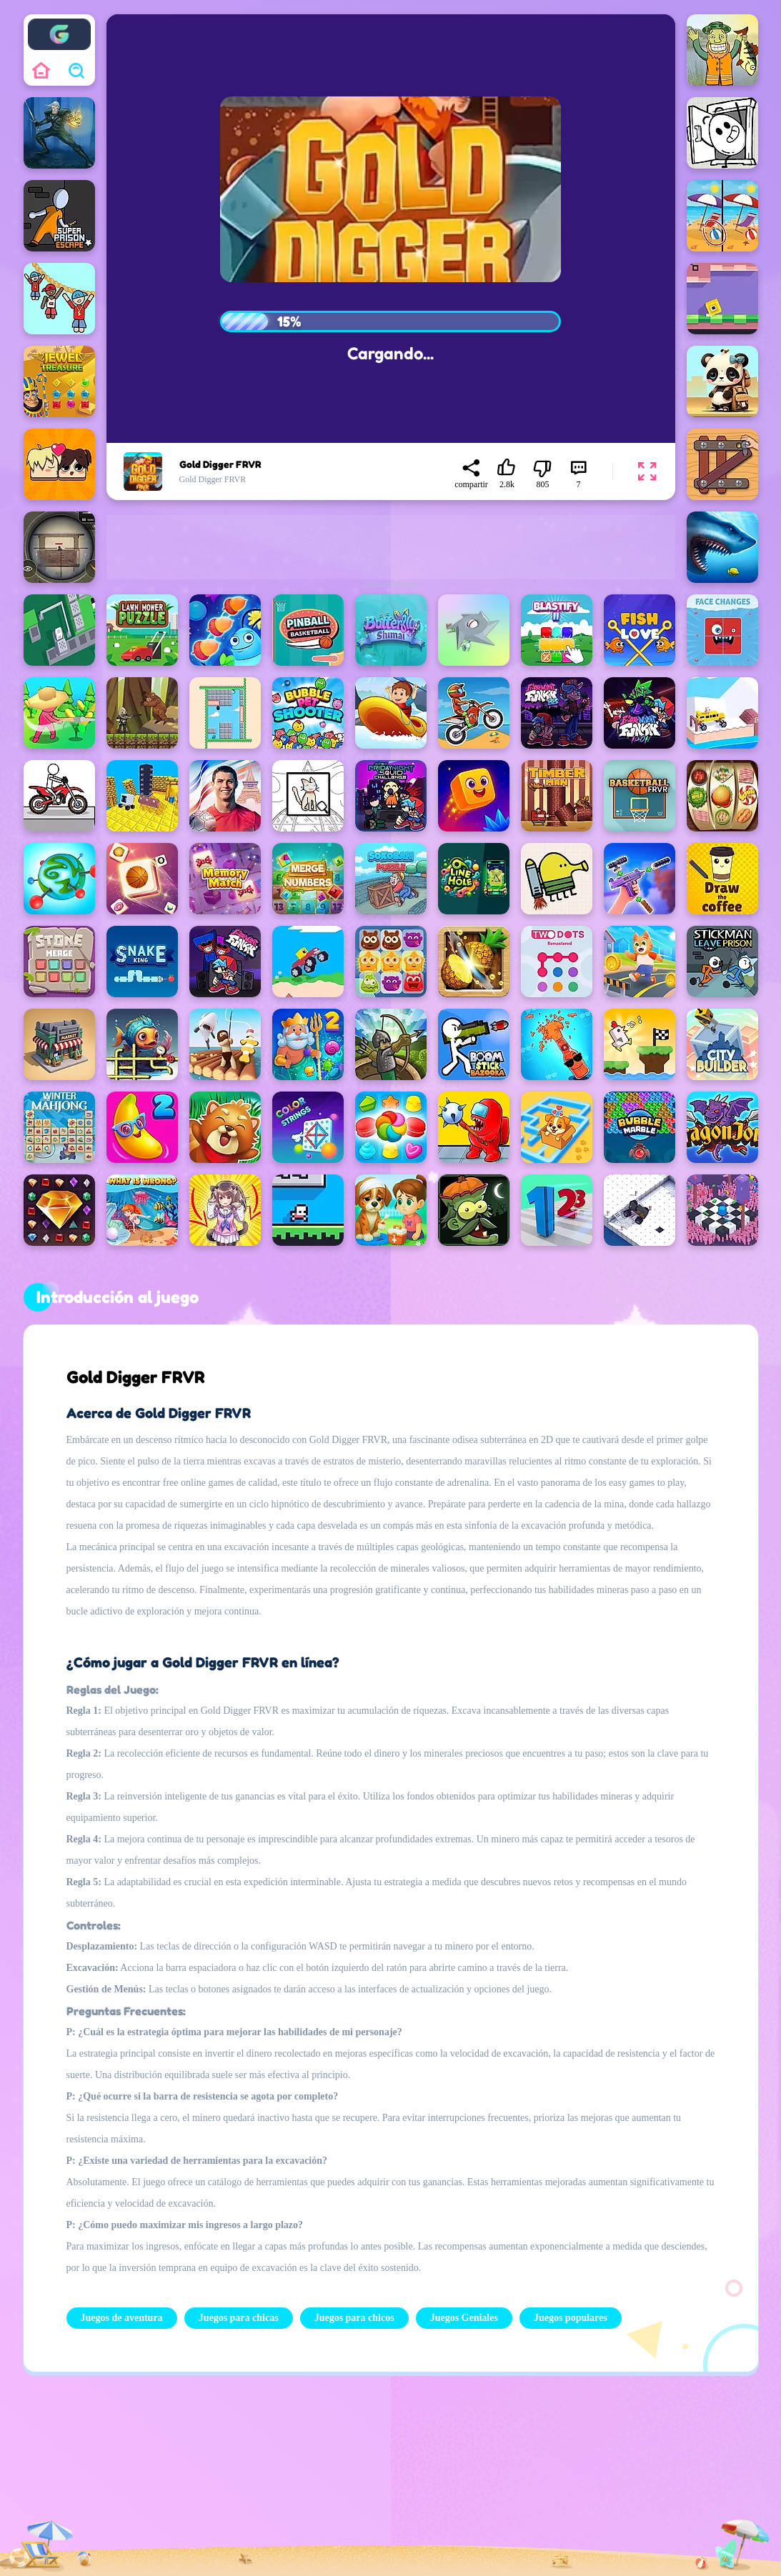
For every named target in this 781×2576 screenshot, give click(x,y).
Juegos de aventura (122, 2317)
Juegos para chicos (354, 2317)
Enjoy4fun (59, 24)
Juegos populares (570, 2317)
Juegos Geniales (464, 2317)
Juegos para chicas (239, 2317)
